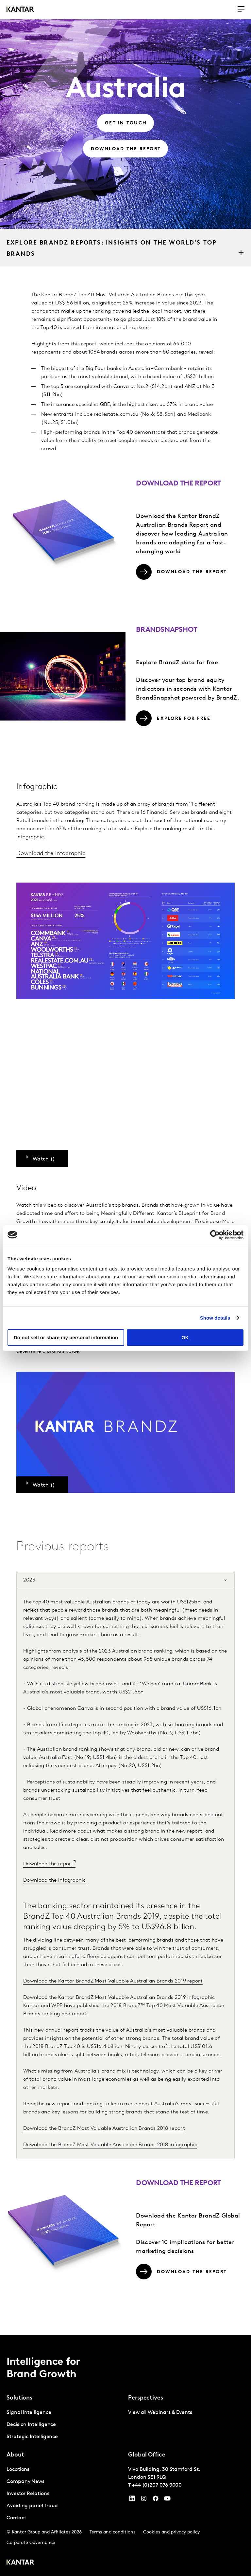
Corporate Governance (31, 2542)
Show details (215, 1318)
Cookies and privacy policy (171, 2532)
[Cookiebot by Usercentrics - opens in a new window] (214, 1235)
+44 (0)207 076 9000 (157, 2485)
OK (185, 1337)
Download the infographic (50, 853)
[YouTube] (132, 2500)
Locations (18, 2469)
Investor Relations (28, 2493)
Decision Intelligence (31, 2424)
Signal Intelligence (29, 2412)
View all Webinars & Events (160, 2412)
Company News (25, 2481)
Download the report (48, 1864)
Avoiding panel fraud (32, 2506)
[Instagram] (144, 2500)
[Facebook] (155, 2500)
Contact (16, 2518)
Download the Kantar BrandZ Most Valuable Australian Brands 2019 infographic (119, 1997)
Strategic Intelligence (32, 2436)
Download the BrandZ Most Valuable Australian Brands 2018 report (104, 2128)
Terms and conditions (112, 2532)
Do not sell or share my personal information (66, 1337)
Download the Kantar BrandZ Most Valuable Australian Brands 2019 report (113, 1981)
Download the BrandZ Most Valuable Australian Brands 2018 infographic (110, 2144)
